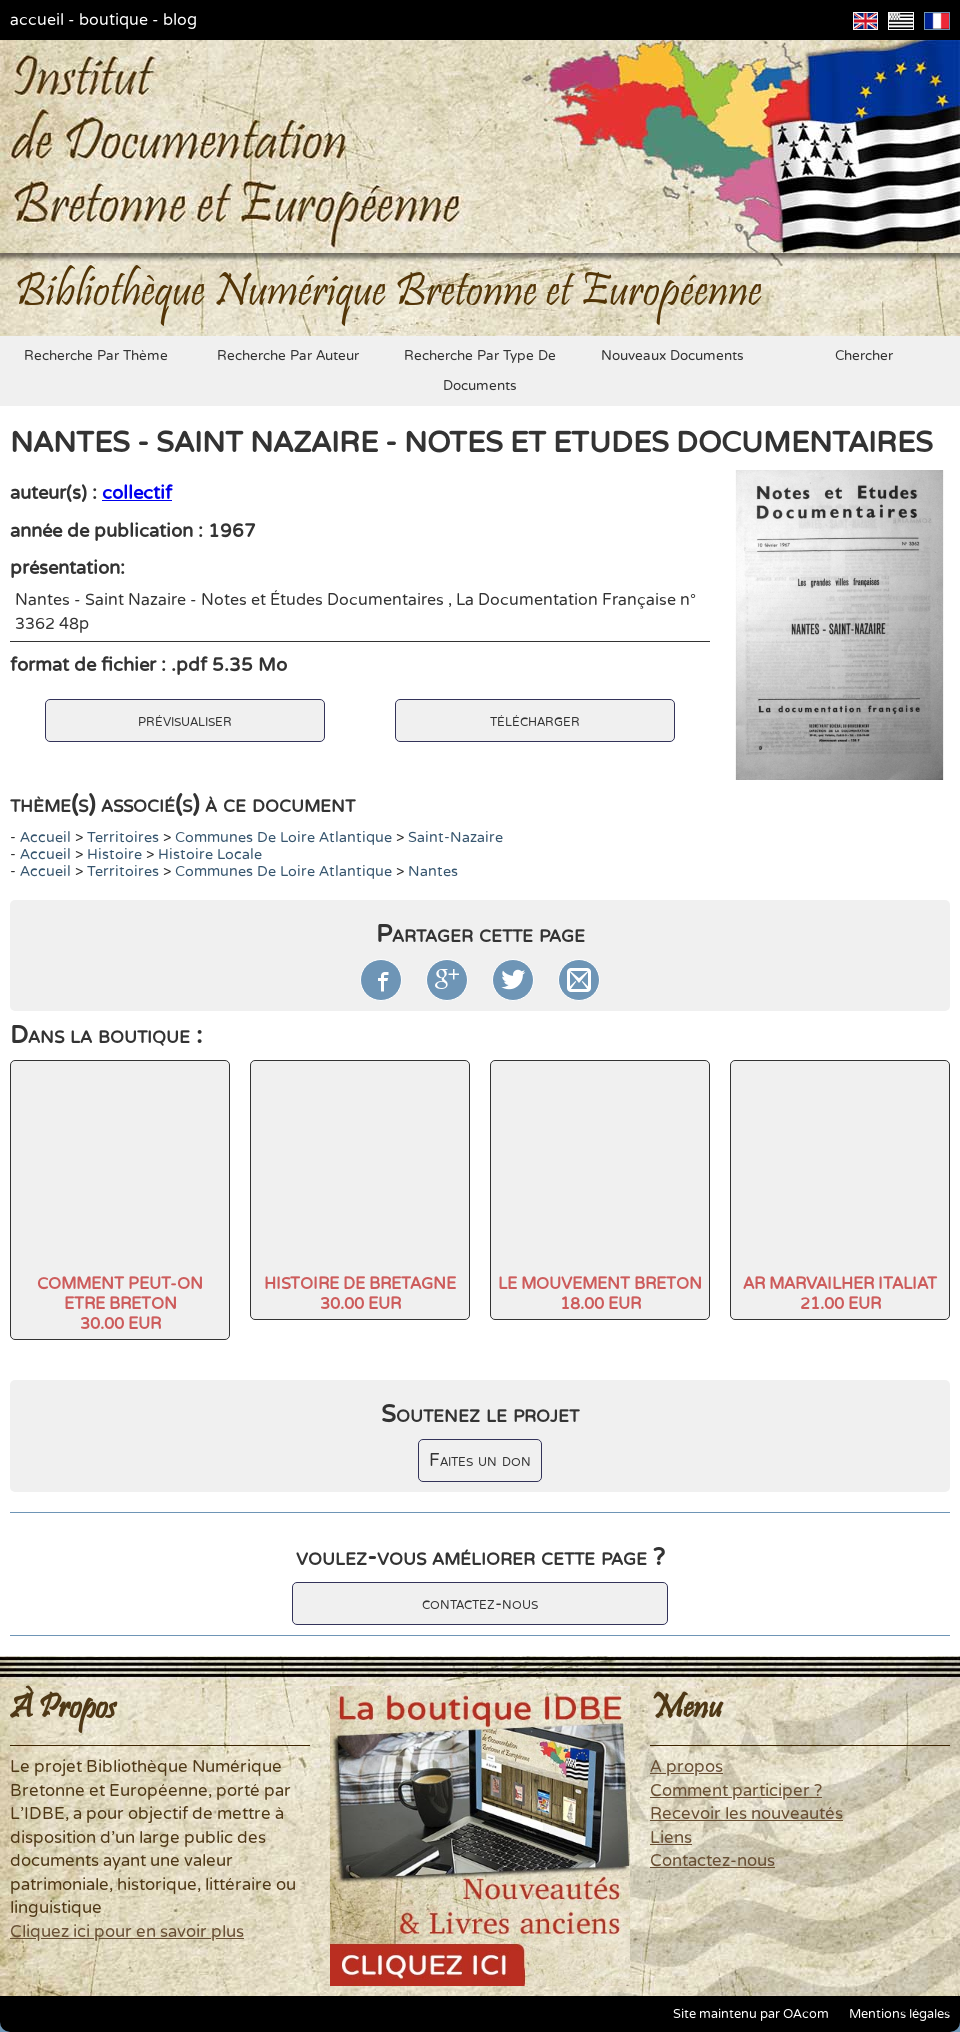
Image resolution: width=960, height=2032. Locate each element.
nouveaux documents (672, 356)
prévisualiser (185, 720)
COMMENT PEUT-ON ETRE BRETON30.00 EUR (120, 1304)
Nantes (433, 871)
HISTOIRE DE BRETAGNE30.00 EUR (360, 1294)
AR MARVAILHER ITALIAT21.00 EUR (840, 1294)
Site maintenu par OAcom (751, 2014)
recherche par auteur (288, 356)
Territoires (123, 837)
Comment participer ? (736, 1791)
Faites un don (480, 1460)
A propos (686, 1767)
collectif (137, 493)
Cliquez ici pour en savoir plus (127, 1932)
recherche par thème (96, 356)
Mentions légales (899, 2014)
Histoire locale (210, 854)
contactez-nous (480, 1603)
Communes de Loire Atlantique (283, 837)
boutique (113, 20)
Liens (671, 1838)
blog (180, 20)
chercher (864, 356)
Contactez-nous (712, 1861)
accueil (37, 20)
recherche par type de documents (480, 371)
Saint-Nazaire (455, 837)
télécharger (535, 720)
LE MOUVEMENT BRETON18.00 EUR (600, 1294)
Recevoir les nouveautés (746, 1814)
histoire (114, 854)
